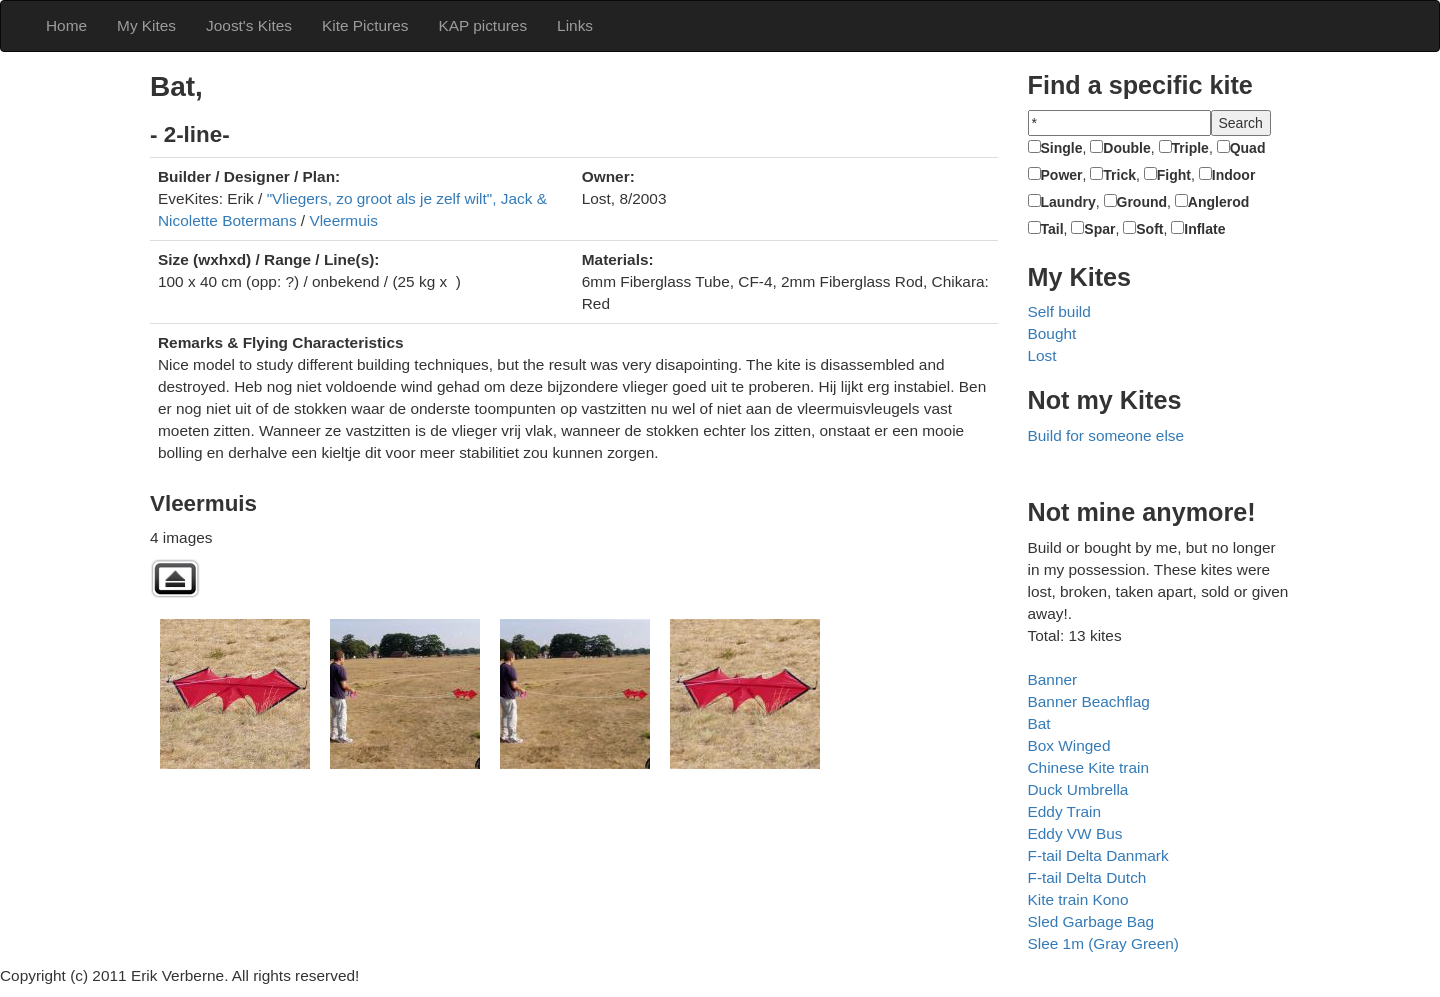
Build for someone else (1106, 435)
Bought (1052, 333)
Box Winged (1069, 745)
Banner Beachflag (1089, 701)
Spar (1099, 229)
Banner (1053, 679)
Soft (1149, 229)
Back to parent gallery (175, 578)
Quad (1248, 148)
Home (66, 25)
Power (1062, 175)
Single (1062, 148)
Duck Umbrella (1078, 789)
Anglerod (1218, 202)
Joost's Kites (249, 25)
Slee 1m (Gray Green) (1103, 943)
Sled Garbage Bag (1091, 921)
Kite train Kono (1078, 899)
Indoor (1234, 175)
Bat (1039, 723)
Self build (1059, 311)
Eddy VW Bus (1075, 833)
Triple (1190, 148)
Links (575, 25)
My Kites (146, 25)
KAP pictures (482, 25)
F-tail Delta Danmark (1098, 855)
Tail (1052, 229)
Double (1126, 148)
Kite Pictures (365, 25)
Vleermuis (343, 220)
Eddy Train (1065, 811)
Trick (1119, 175)
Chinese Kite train (1088, 767)
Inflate (1204, 229)
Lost (1042, 355)
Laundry (1068, 202)
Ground (1142, 202)
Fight (1174, 175)
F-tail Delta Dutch (1087, 877)
